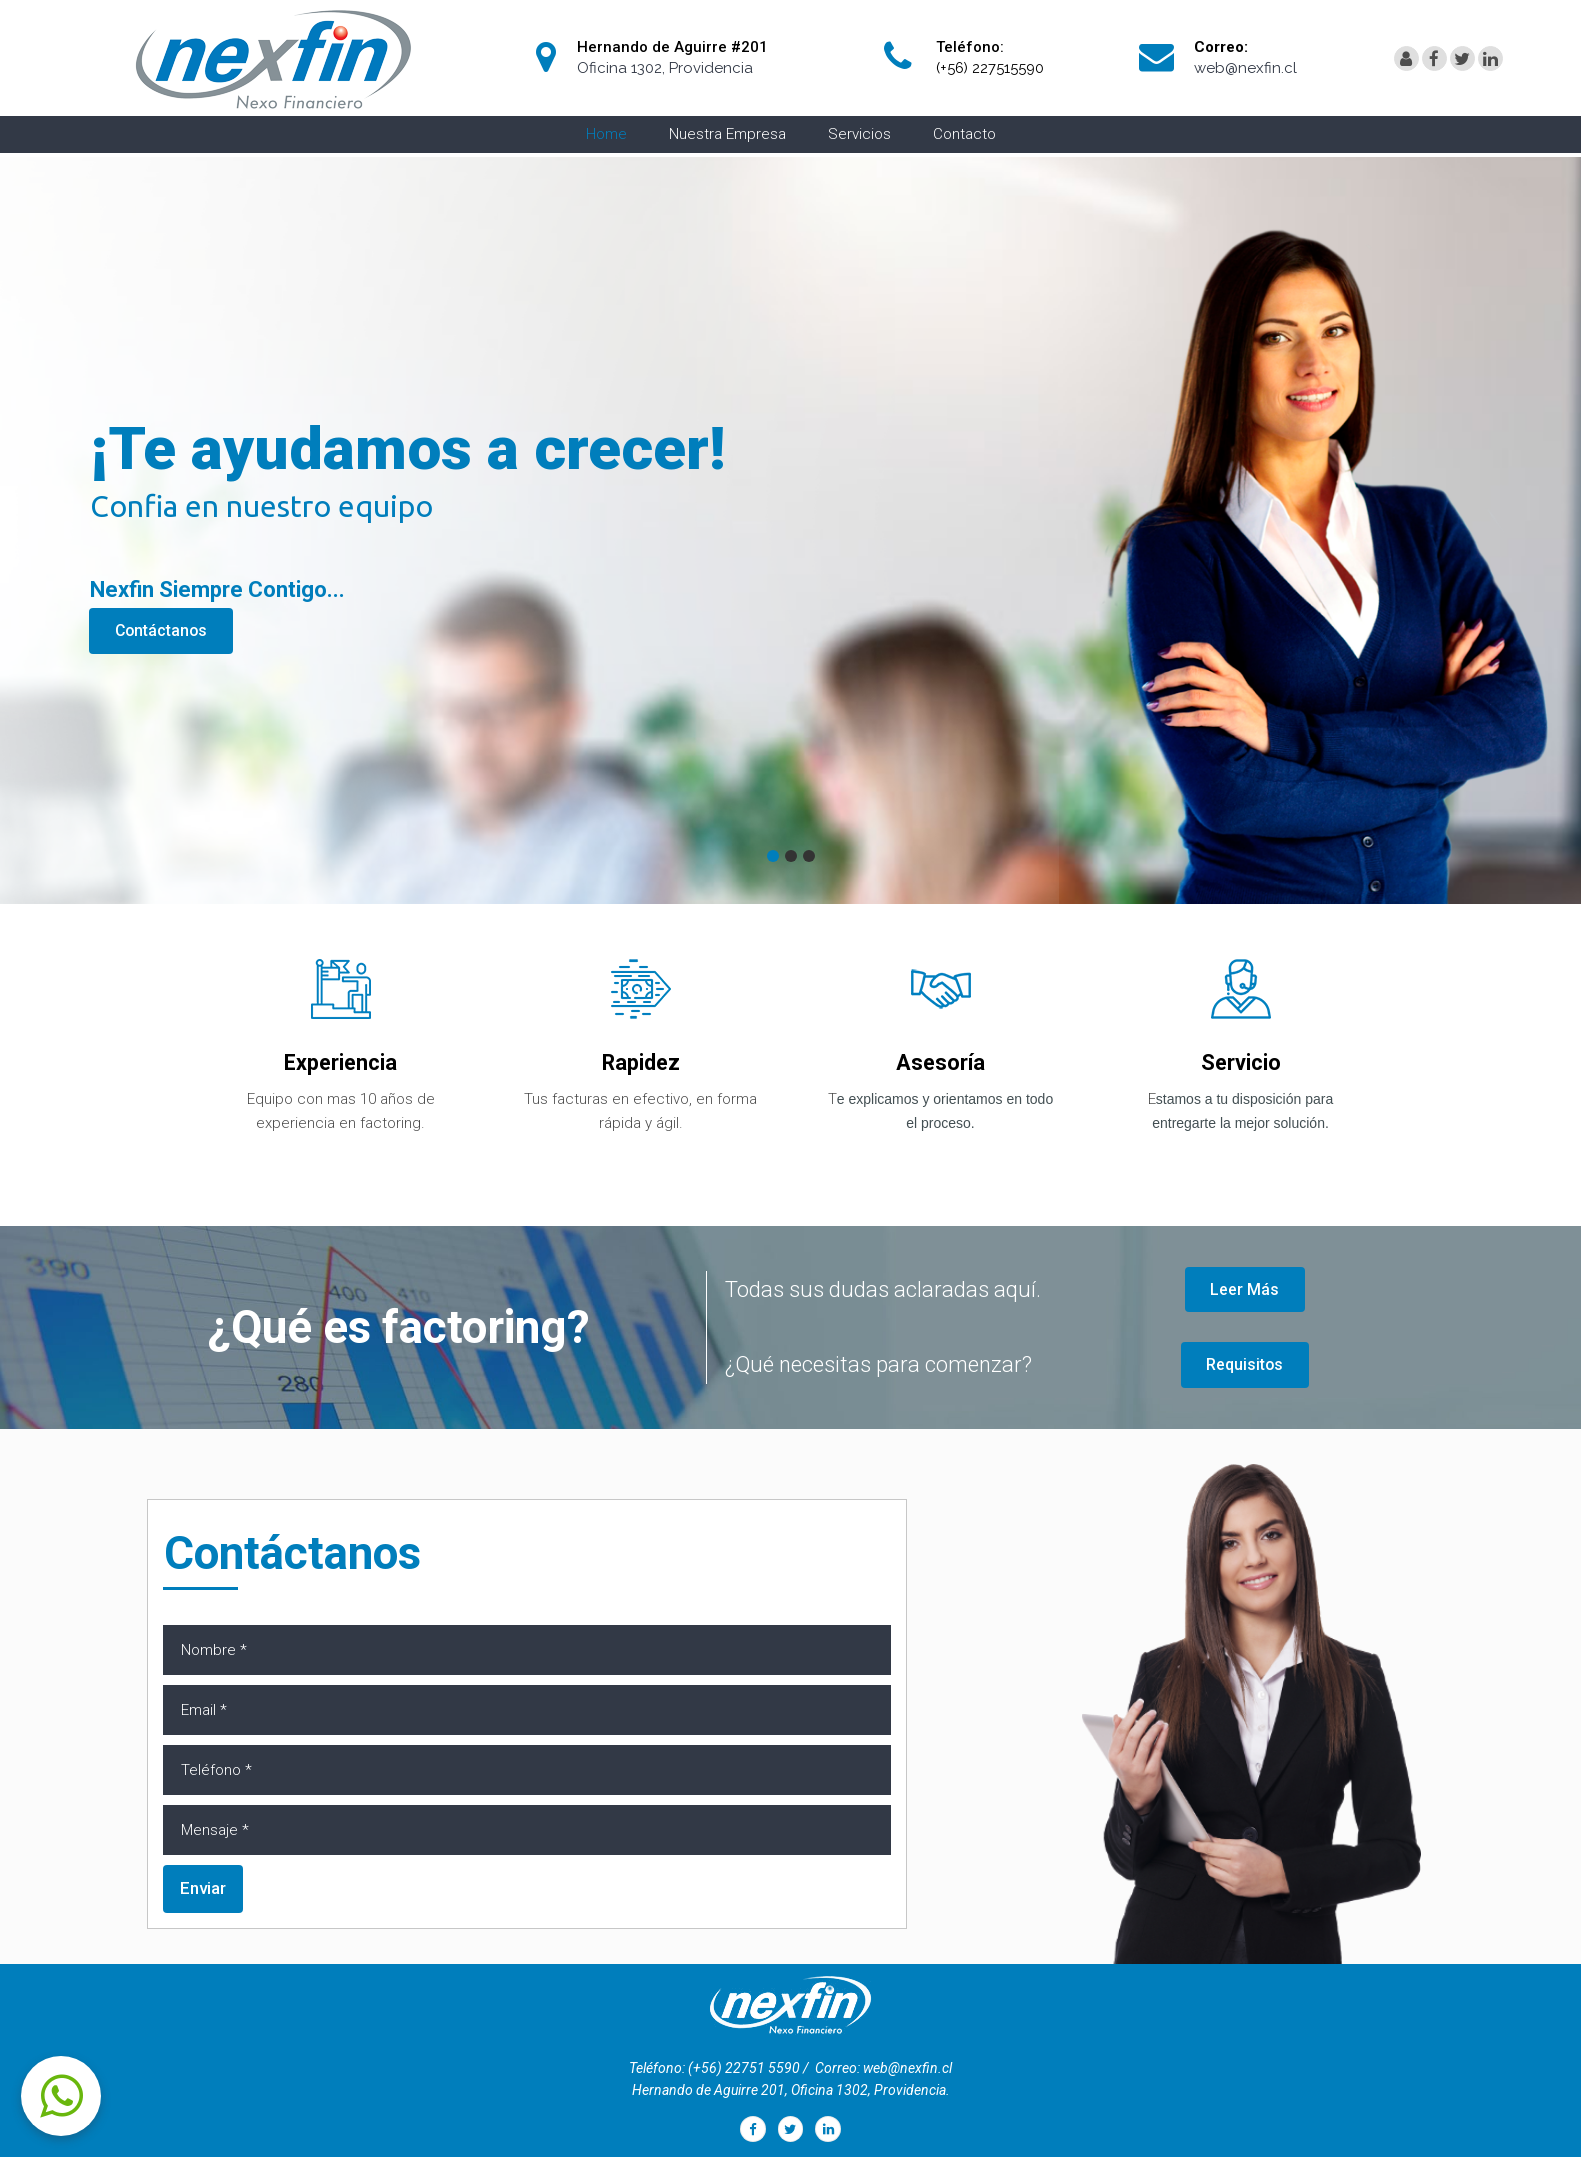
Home (606, 134)
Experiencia (340, 1062)
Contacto (964, 134)
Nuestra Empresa (727, 134)
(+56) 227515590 (991, 68)
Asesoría (940, 1062)
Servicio (1240, 1062)
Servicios (859, 134)
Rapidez (641, 1062)
